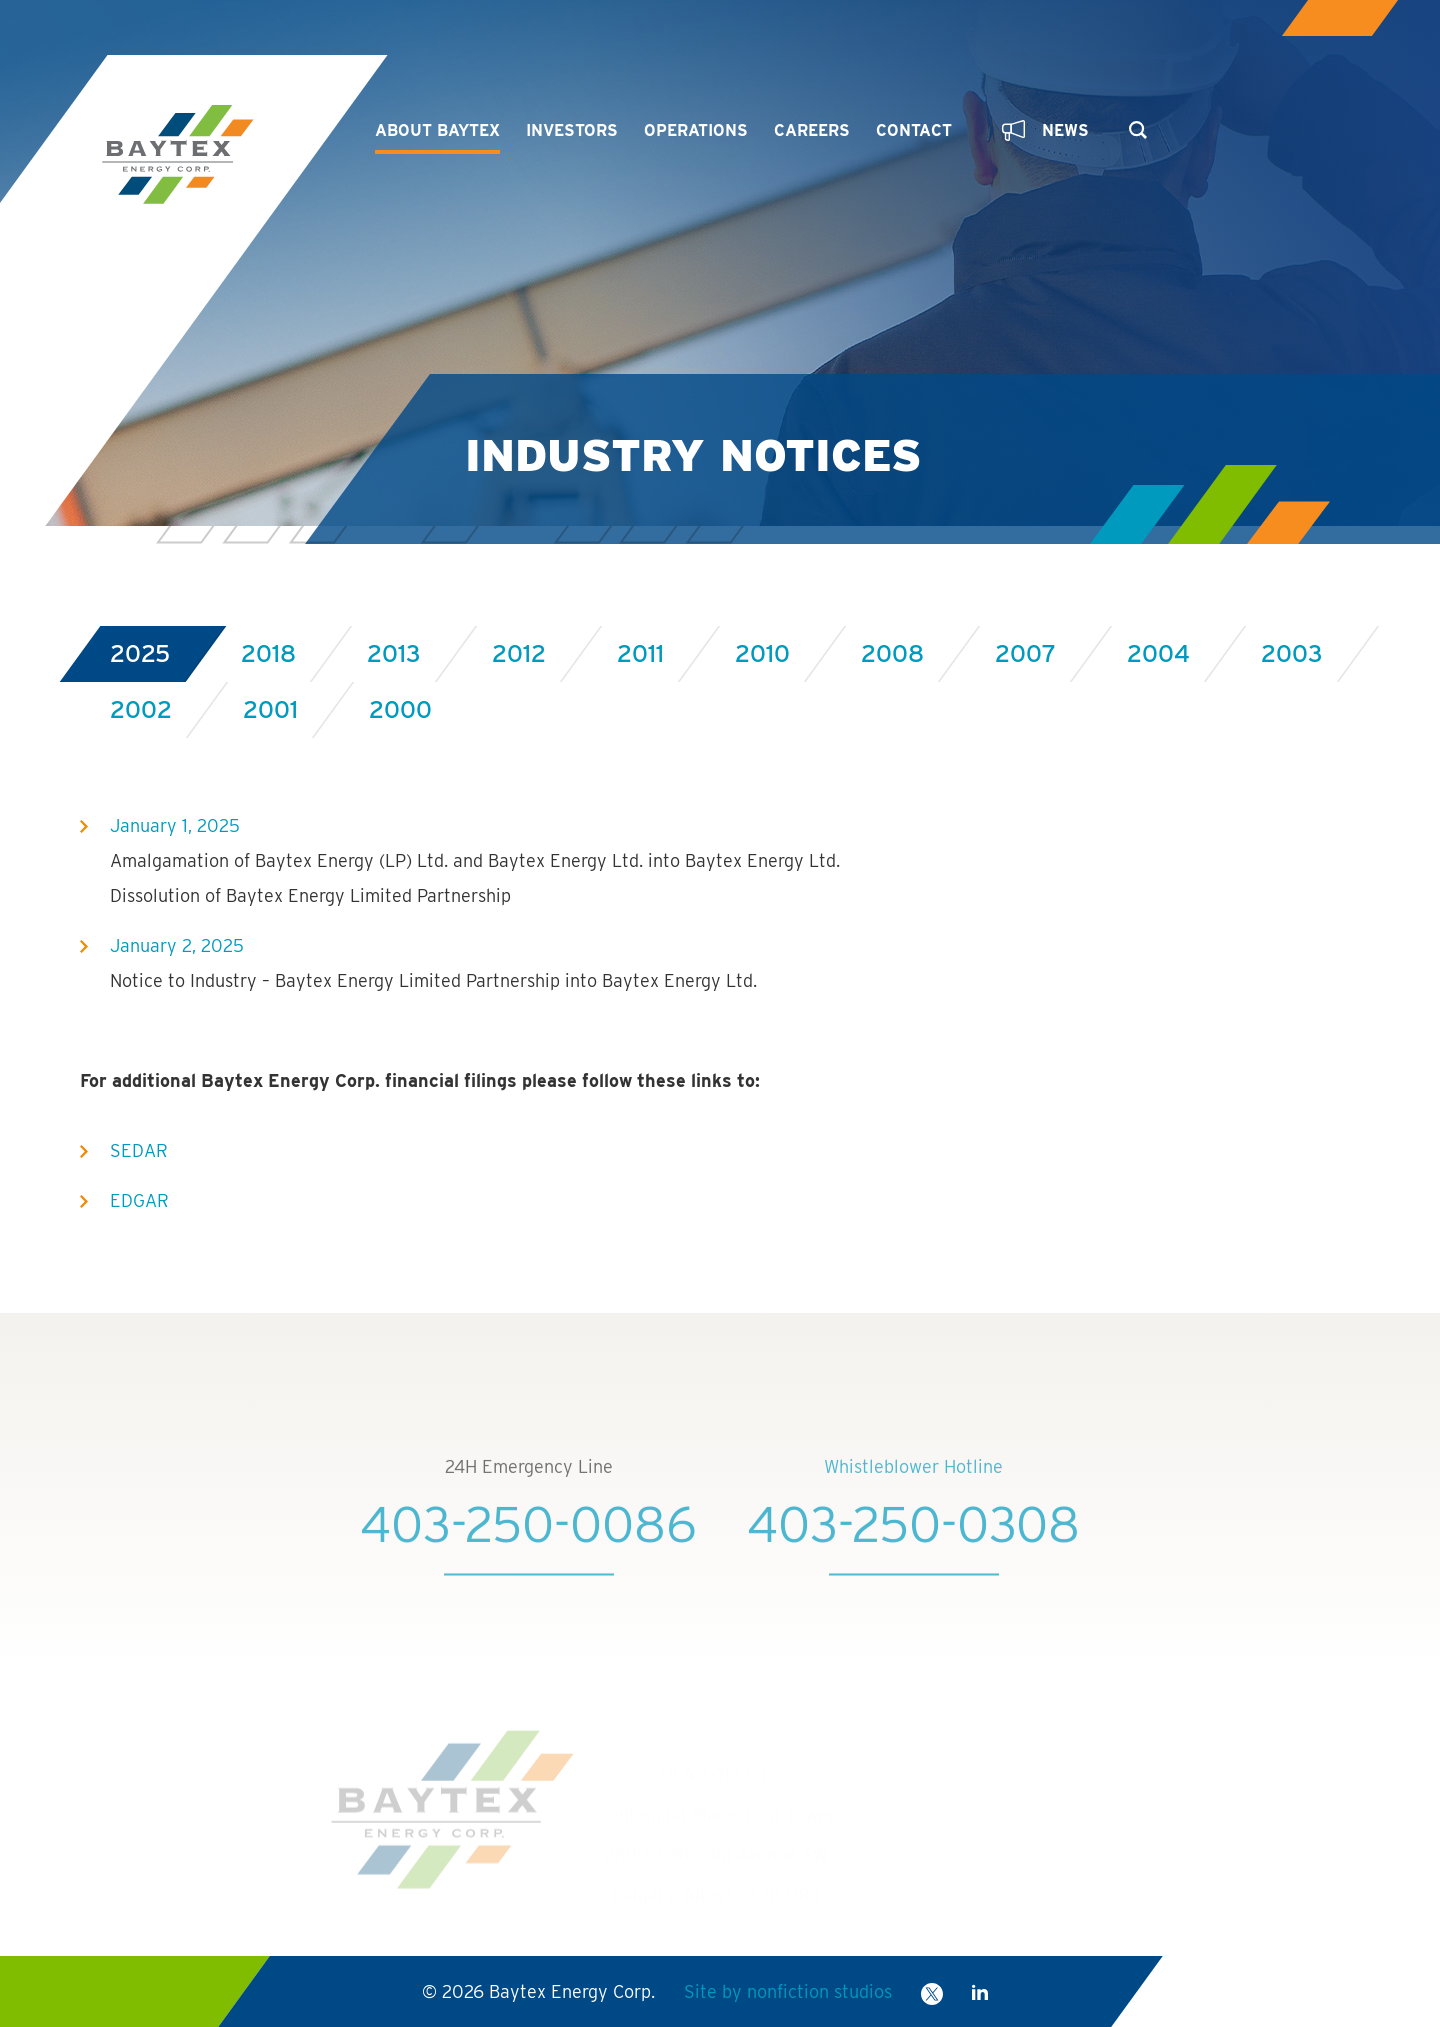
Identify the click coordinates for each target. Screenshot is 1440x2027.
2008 (892, 653)
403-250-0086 (528, 1550)
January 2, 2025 (177, 945)
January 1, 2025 (175, 825)
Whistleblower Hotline (913, 1492)
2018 (268, 653)
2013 (394, 653)
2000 (400, 709)
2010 (762, 653)
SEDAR (139, 1150)
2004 (1158, 653)
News (1045, 130)
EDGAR (139, 1200)
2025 (140, 653)
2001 (270, 709)
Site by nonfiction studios (788, 1991)
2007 (1025, 653)
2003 (1292, 653)
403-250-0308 (913, 1550)
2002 (141, 709)
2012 (519, 653)
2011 (640, 653)
